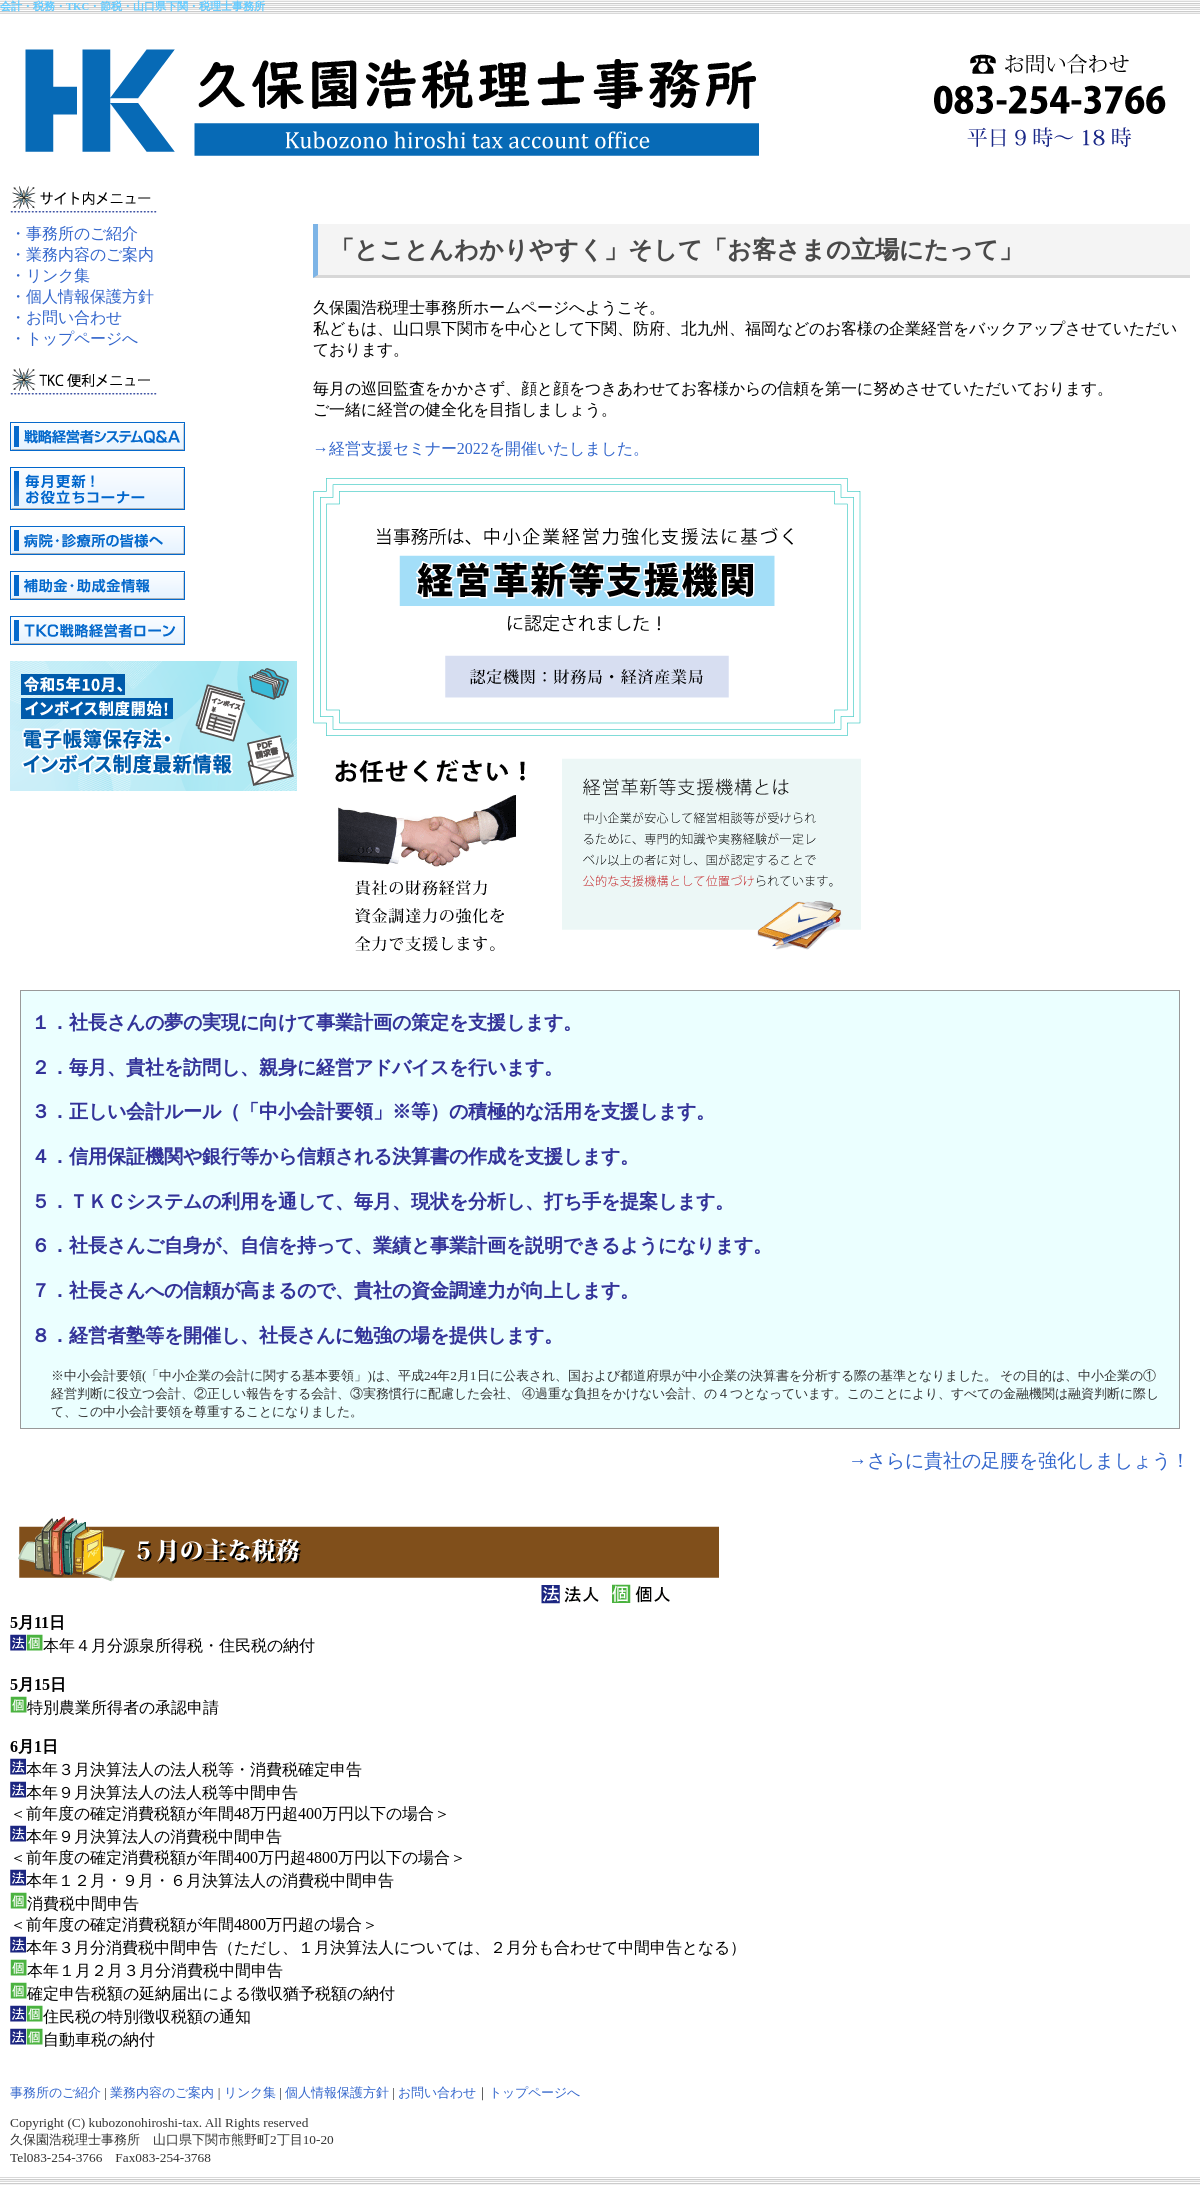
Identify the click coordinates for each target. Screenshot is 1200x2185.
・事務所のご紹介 (74, 233)
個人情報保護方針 (337, 2092)
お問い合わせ (437, 2092)
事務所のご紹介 (55, 2092)
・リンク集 (50, 275)
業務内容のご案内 (162, 2092)
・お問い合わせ (66, 317)
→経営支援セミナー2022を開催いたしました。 (481, 448)
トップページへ (534, 2092)
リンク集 (250, 2092)
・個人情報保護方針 (82, 296)
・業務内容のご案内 (82, 254)
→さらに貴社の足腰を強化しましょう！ (1019, 1460)
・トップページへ (74, 338)
